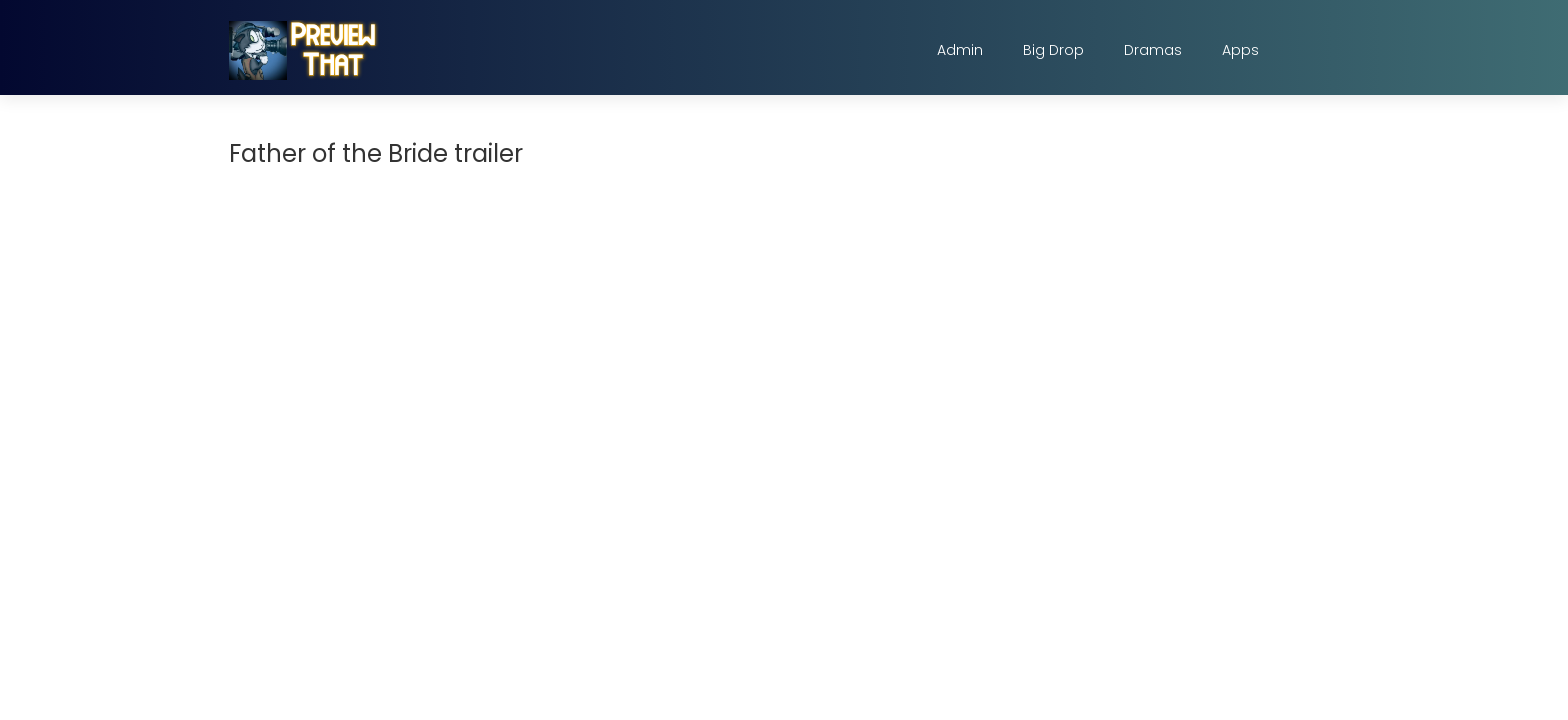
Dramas (1153, 50)
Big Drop (1053, 50)
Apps (1240, 50)
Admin (960, 50)
